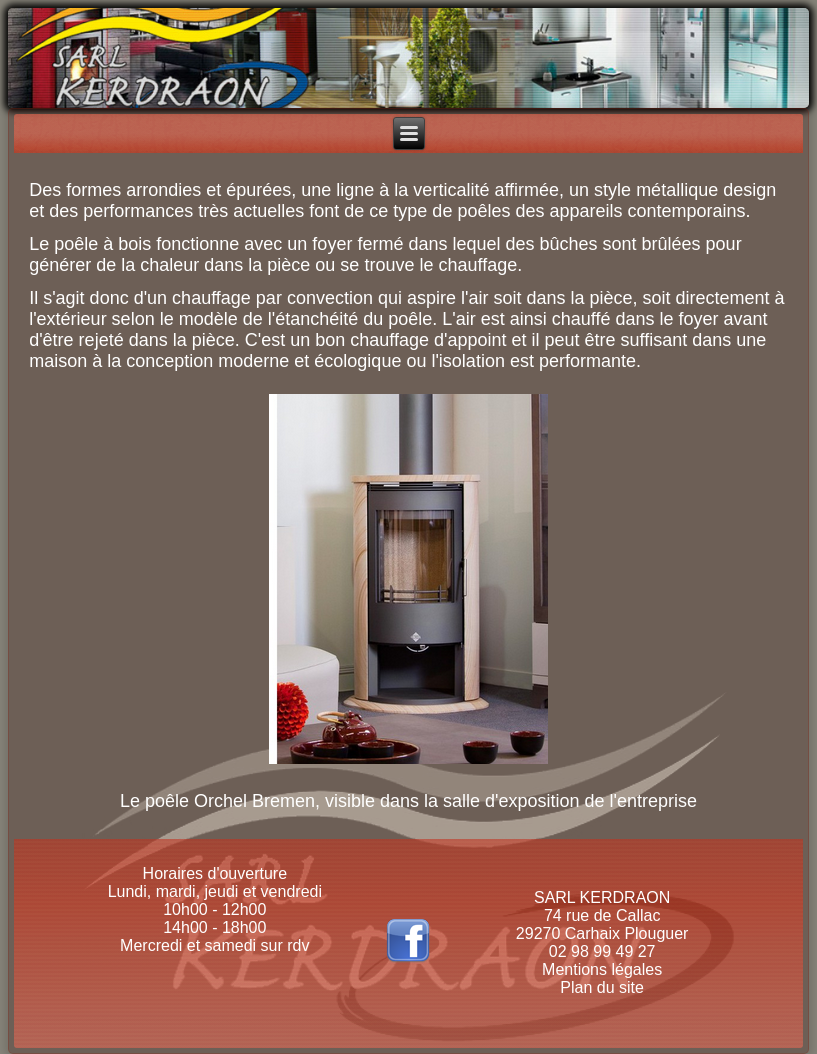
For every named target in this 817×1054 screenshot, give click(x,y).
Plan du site (602, 987)
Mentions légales (602, 969)
